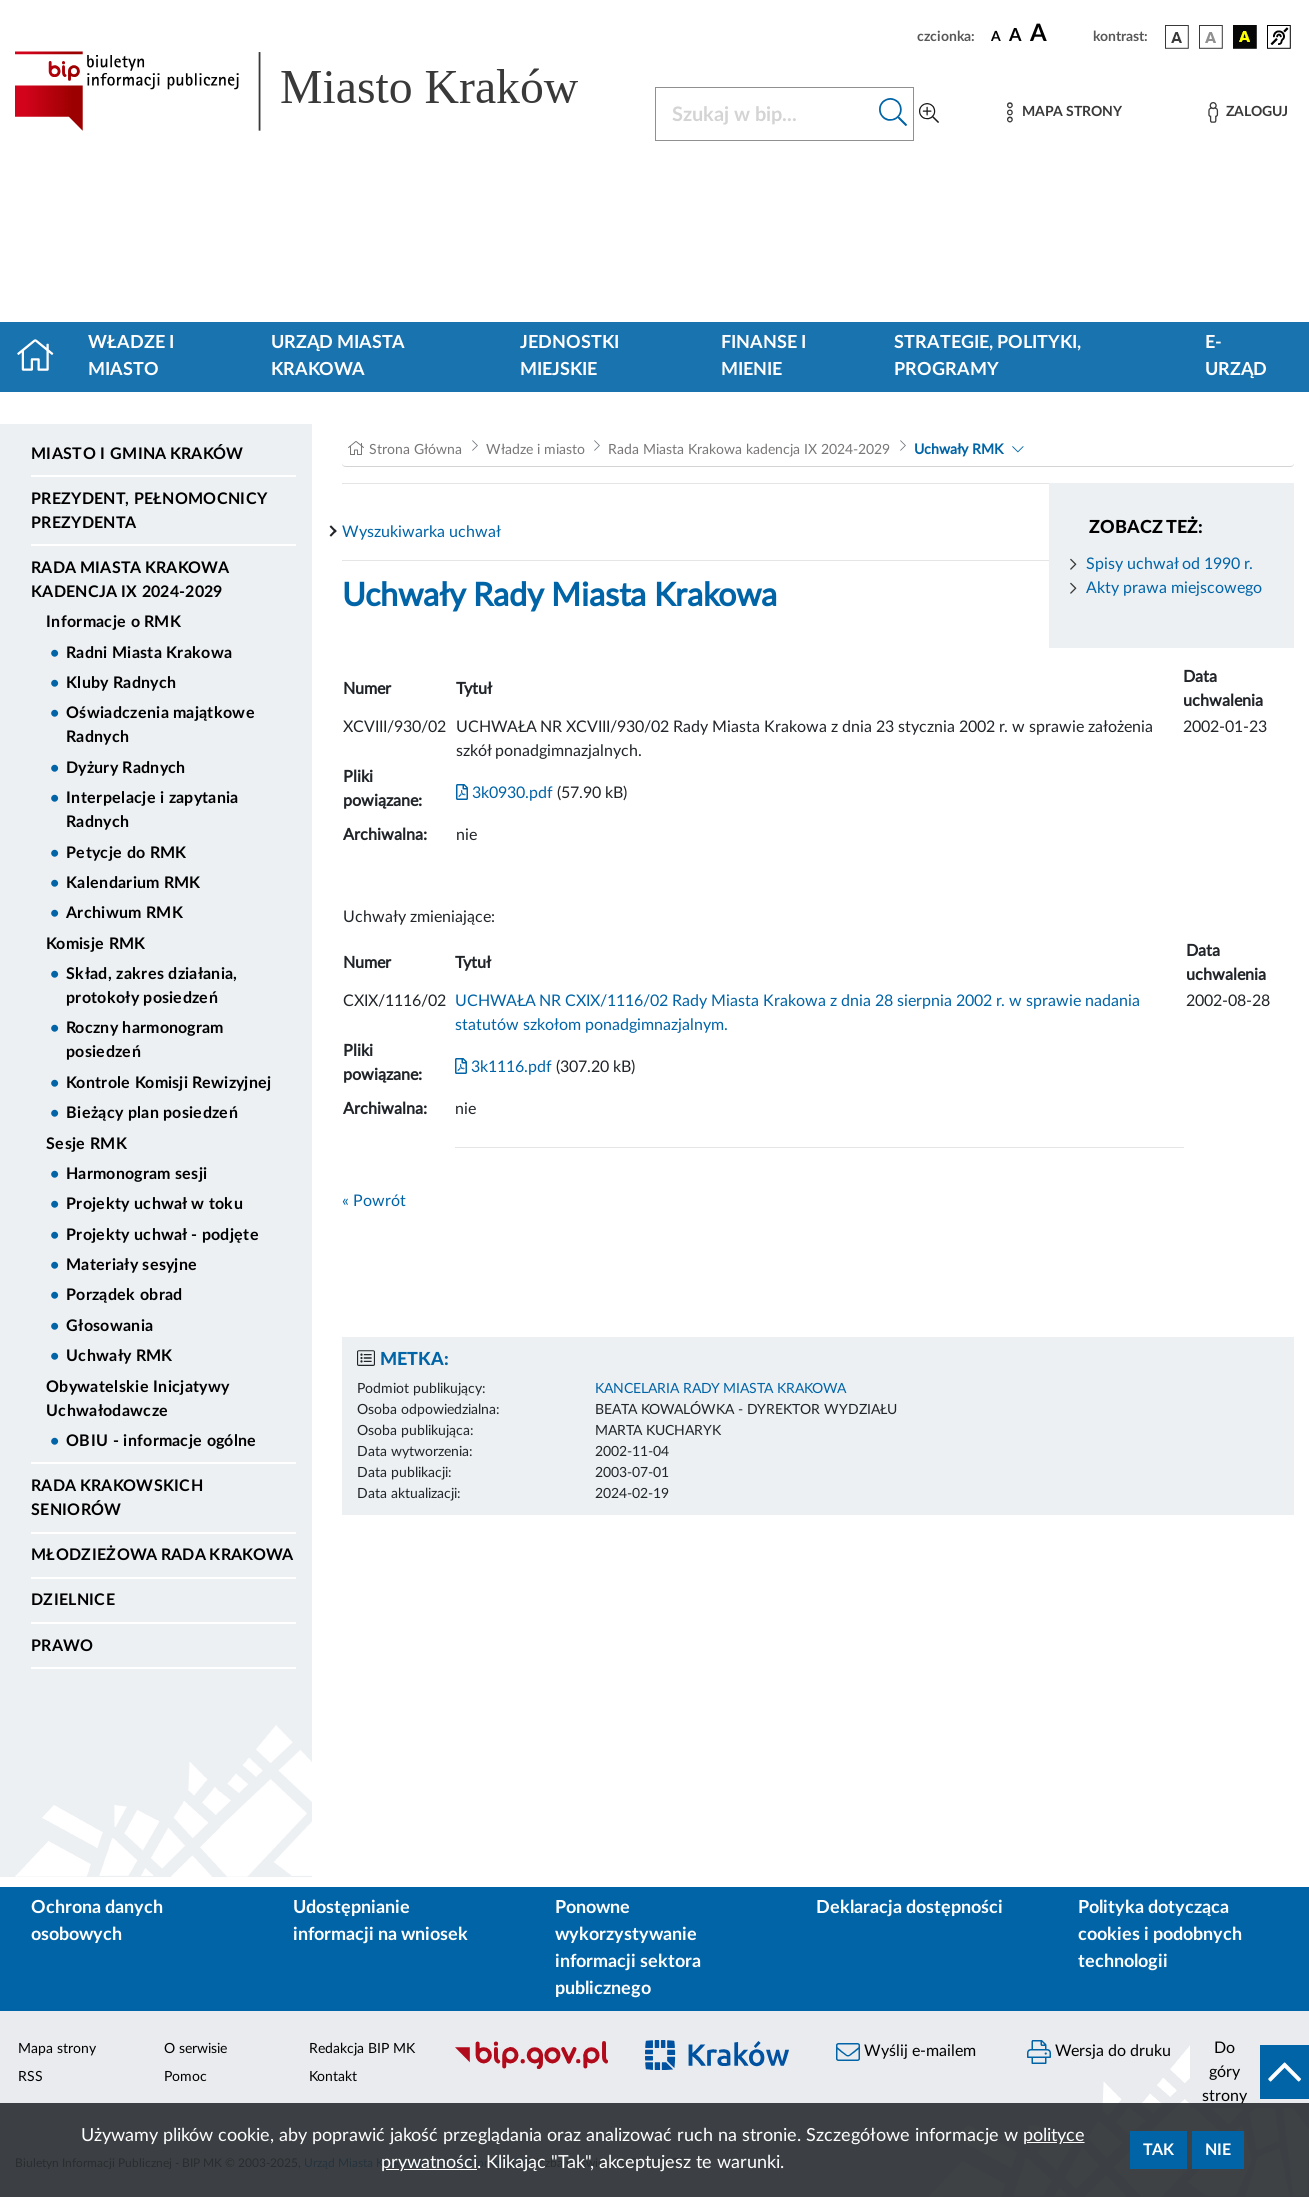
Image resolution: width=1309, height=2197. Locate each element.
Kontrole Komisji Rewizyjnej (169, 1083)
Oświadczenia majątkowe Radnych (160, 725)
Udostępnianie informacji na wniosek (380, 1921)
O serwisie (195, 2049)
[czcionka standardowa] (996, 36)
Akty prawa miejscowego (1174, 588)
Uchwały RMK (119, 1356)
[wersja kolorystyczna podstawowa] (1177, 37)
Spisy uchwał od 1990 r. (1169, 564)
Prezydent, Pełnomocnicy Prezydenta (148, 511)
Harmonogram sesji (136, 1174)
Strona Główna (415, 450)
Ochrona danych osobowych (97, 1921)
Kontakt (333, 2077)
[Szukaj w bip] (893, 114)
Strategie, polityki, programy (987, 356)
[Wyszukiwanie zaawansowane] (929, 114)
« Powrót (374, 1201)
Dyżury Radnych (125, 768)
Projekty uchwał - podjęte (162, 1235)
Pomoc (185, 2077)
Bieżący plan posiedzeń (152, 1113)
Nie (1218, 2150)
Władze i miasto (131, 356)
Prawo (62, 1646)
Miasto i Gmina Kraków (137, 454)
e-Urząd (1236, 356)
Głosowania (109, 1326)
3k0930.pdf (504, 793)
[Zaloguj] (1248, 112)
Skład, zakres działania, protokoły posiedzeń (152, 986)
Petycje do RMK (126, 853)
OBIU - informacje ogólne (161, 1441)
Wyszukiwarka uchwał (421, 532)
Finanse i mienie (763, 356)
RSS (30, 2077)
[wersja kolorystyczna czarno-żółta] (1245, 37)
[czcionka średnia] (1015, 36)
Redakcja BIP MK (362, 2049)
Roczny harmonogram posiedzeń (145, 1040)
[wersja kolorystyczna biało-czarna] (1211, 37)
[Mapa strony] (1064, 112)
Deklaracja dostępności (909, 1908)
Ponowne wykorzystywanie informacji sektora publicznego (628, 1948)
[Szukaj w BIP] (765, 114)
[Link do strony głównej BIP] (322, 91)
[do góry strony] (1249, 2072)
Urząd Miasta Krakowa (337, 356)
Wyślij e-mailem (906, 2052)
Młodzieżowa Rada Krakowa (162, 1555)
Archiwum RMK (124, 913)
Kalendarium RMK (133, 883)
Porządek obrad (124, 1295)
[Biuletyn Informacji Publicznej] (531, 2066)
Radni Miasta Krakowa (149, 653)
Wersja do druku (1099, 2052)
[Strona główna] (43, 357)
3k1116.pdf (503, 1067)
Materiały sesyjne (131, 1265)
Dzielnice (73, 1600)
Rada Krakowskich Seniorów (117, 1498)
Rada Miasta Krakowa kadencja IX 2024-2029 (129, 580)
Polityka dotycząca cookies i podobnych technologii (1160, 1935)
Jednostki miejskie (569, 356)
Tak (1158, 2150)
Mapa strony (57, 2049)
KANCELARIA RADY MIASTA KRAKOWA (720, 1389)
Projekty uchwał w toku (154, 1204)
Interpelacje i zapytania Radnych (152, 810)
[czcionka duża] (1058, 34)
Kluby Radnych (121, 683)
